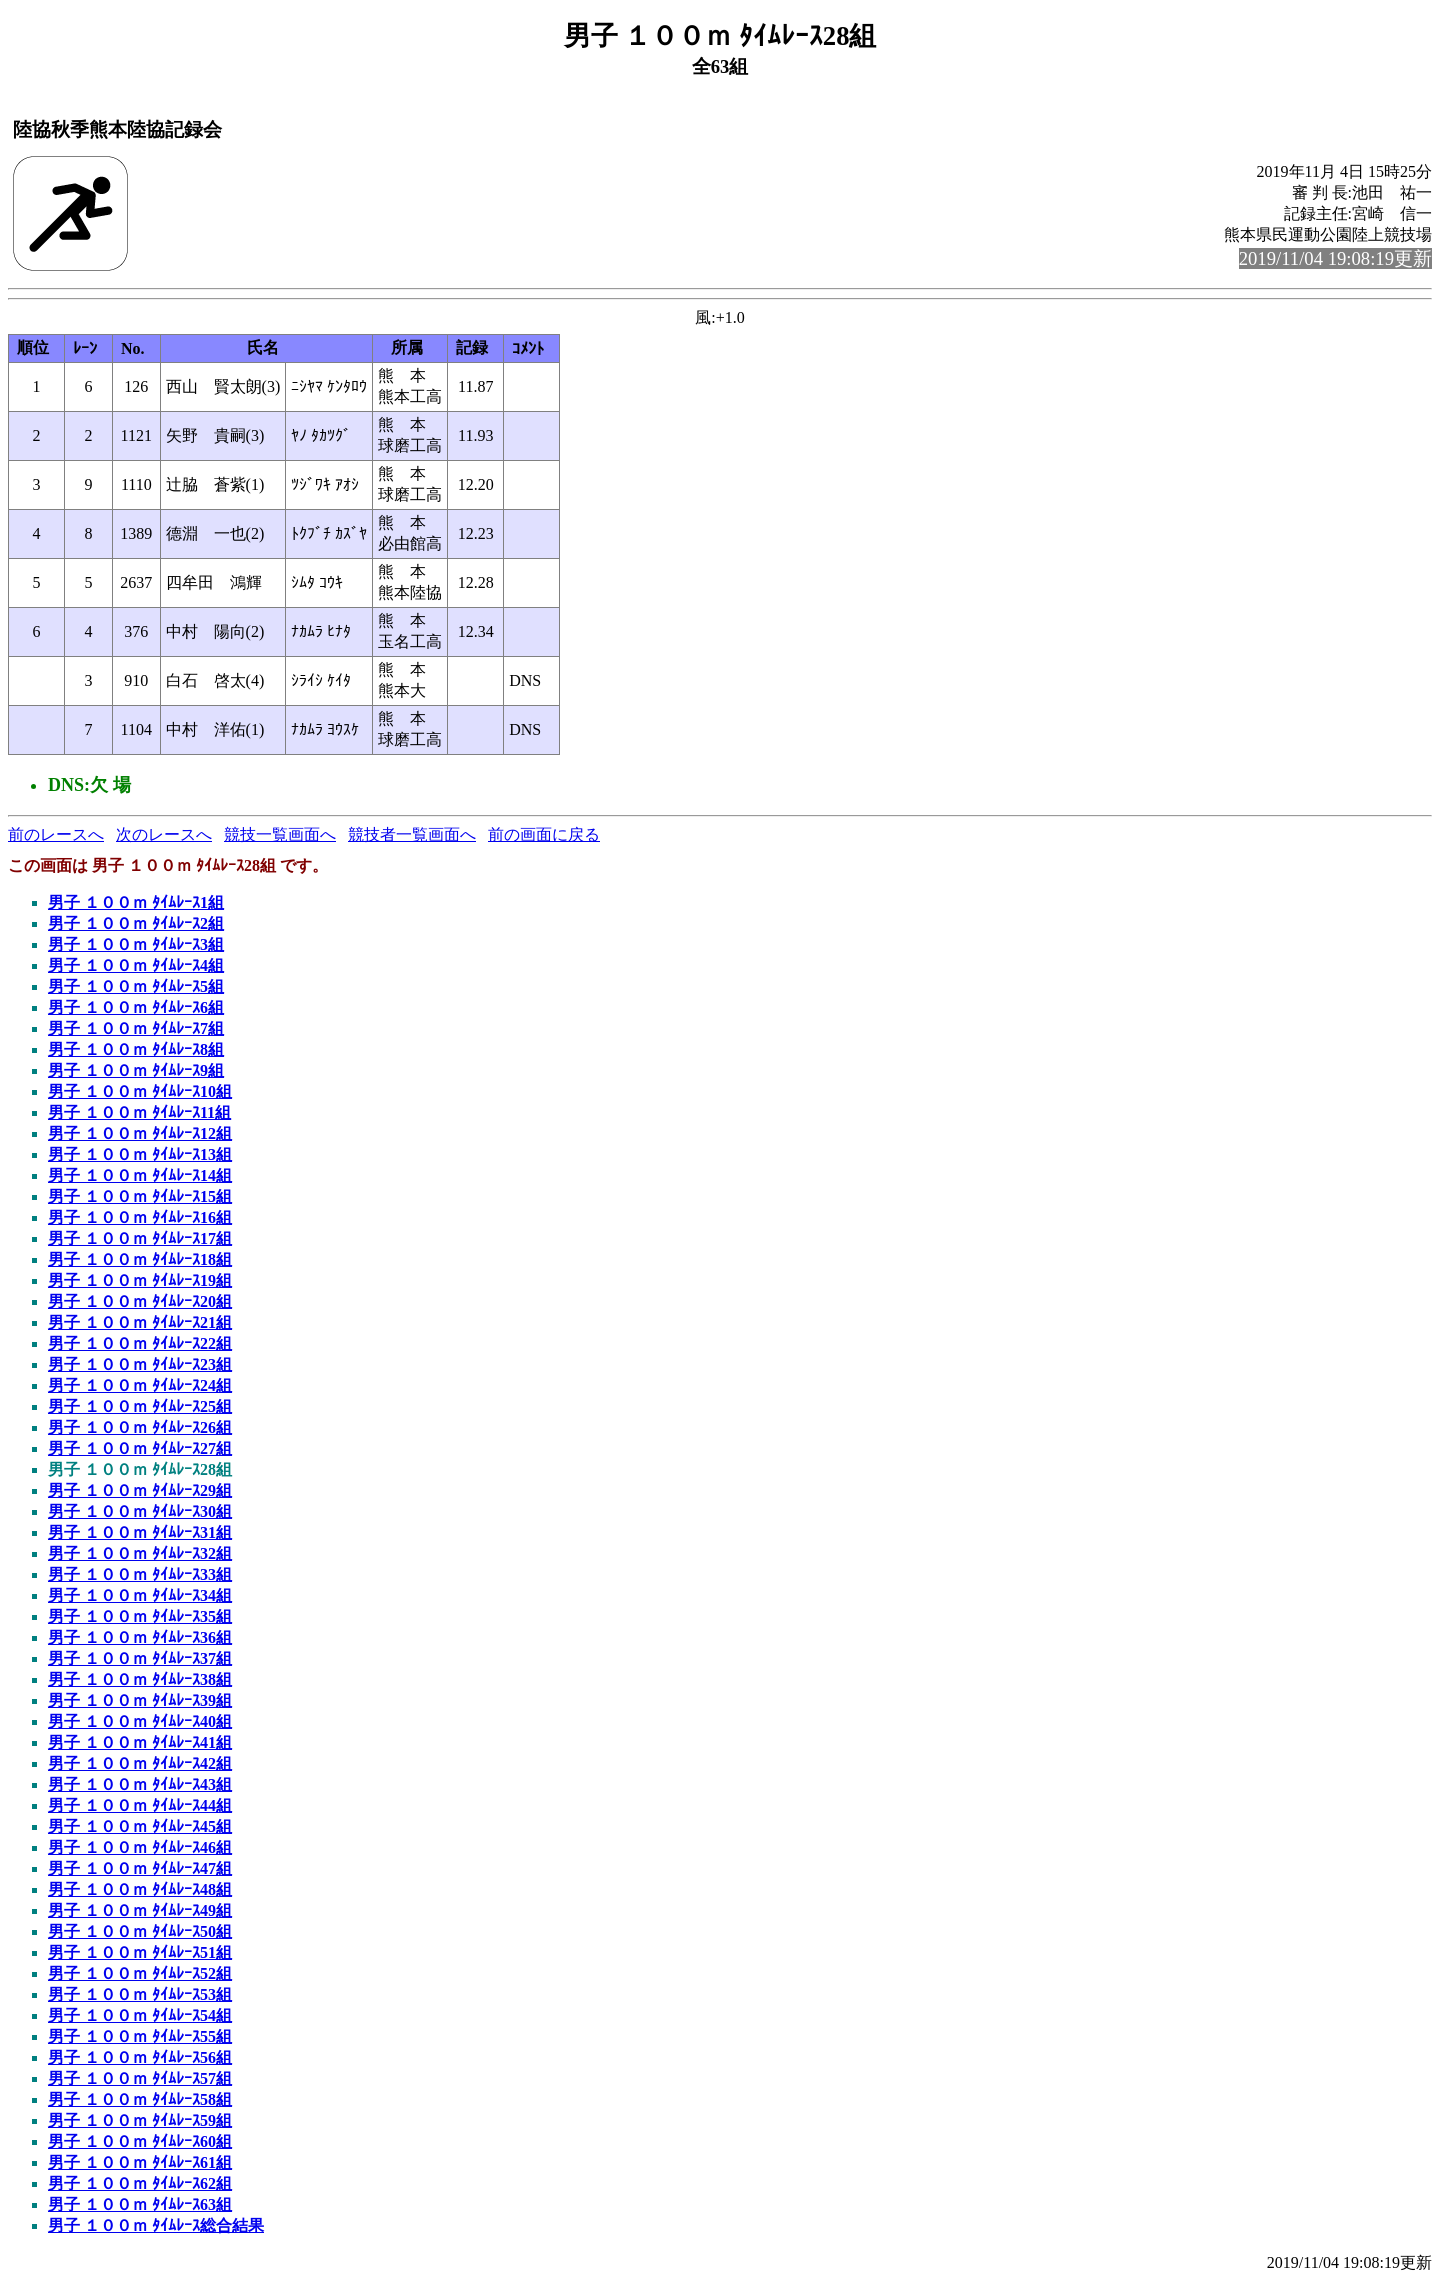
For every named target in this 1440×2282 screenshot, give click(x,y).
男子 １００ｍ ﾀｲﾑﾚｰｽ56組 (140, 2057)
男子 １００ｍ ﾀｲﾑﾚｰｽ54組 (140, 2015)
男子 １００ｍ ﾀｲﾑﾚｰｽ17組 (140, 1238)
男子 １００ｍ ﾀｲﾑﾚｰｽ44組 (140, 1805)
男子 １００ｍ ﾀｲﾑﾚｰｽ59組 (140, 2120)
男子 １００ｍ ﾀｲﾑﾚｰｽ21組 (140, 1322)
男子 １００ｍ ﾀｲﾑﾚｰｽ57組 (140, 2078)
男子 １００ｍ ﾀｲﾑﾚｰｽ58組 (140, 2099)
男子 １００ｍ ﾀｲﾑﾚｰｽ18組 (140, 1259)
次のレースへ (164, 834)
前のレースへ (56, 834)
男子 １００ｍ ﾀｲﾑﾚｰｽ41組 (140, 1742)
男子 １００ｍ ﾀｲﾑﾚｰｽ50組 (140, 1931)
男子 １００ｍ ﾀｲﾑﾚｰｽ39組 (140, 1700)
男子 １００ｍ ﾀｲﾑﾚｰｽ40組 (140, 1721)
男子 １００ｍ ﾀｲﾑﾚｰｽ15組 (140, 1196)
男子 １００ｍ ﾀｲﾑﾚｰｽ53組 (140, 1994)
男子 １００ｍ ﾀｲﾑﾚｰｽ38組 (140, 1679)
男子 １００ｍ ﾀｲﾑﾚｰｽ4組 (136, 965)
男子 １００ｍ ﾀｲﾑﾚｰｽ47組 (140, 1868)
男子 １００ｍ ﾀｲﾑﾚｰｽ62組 (140, 2183)
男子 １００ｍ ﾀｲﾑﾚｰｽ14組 (140, 1175)
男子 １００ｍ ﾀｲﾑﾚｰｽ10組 (140, 1091)
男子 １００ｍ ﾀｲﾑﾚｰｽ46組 (140, 1847)
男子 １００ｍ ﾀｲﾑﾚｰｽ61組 (140, 2162)
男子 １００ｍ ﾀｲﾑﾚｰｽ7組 (136, 1028)
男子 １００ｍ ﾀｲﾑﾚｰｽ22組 (140, 1343)
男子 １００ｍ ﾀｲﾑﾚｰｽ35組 (140, 1616)
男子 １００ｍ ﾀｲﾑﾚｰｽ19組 (140, 1280)
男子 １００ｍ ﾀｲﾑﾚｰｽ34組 (140, 1595)
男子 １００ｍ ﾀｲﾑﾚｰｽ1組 (136, 902)
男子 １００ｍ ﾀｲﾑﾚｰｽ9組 (136, 1070)
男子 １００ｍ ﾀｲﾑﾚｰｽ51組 (140, 1952)
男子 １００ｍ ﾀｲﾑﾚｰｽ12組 (140, 1133)
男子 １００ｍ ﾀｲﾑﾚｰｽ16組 (140, 1217)
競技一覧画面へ (280, 834)
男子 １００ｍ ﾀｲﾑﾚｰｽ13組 (140, 1154)
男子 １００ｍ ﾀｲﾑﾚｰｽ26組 (140, 1427)
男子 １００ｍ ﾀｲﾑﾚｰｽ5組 (136, 986)
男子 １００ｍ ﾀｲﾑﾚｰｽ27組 (140, 1448)
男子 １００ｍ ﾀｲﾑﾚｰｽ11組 (139, 1112)
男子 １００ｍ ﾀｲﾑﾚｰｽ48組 (140, 1889)
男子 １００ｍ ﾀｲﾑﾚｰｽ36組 (140, 1637)
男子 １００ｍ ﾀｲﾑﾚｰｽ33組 (140, 1574)
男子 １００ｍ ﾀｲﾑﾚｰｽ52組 (140, 1973)
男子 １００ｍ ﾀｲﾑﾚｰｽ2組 (136, 923)
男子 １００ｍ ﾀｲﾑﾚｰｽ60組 (140, 2141)
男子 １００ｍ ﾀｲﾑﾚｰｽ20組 (140, 1301)
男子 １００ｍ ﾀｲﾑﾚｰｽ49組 (140, 1910)
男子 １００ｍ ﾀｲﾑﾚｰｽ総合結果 (156, 2225)
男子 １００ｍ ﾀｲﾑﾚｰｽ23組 (140, 1364)
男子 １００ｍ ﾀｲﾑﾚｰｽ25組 (140, 1406)
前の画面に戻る (544, 834)
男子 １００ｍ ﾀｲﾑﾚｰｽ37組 (140, 1658)
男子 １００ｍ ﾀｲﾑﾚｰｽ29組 (140, 1490)
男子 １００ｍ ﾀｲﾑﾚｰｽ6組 (136, 1007)
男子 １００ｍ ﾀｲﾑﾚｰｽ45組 (140, 1826)
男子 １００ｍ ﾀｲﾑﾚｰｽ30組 (140, 1511)
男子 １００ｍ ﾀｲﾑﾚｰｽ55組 (140, 2036)
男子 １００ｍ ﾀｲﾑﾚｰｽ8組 (136, 1049)
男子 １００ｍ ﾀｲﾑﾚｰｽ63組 (140, 2204)
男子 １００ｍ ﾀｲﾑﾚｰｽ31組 (140, 1532)
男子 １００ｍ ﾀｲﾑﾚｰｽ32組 (140, 1553)
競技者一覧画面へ (412, 834)
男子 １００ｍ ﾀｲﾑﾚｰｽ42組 (140, 1763)
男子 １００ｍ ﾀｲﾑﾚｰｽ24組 (140, 1385)
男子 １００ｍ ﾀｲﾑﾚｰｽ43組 (140, 1784)
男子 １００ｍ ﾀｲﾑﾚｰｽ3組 (136, 944)
